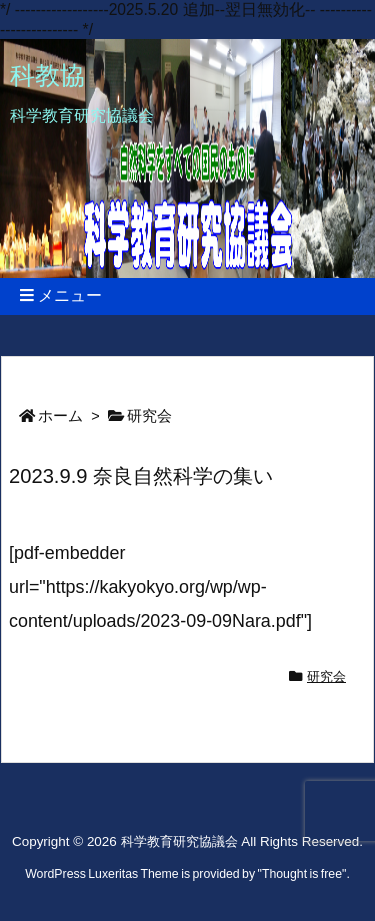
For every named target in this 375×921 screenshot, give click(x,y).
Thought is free (302, 874)
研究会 (149, 416)
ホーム (60, 416)
